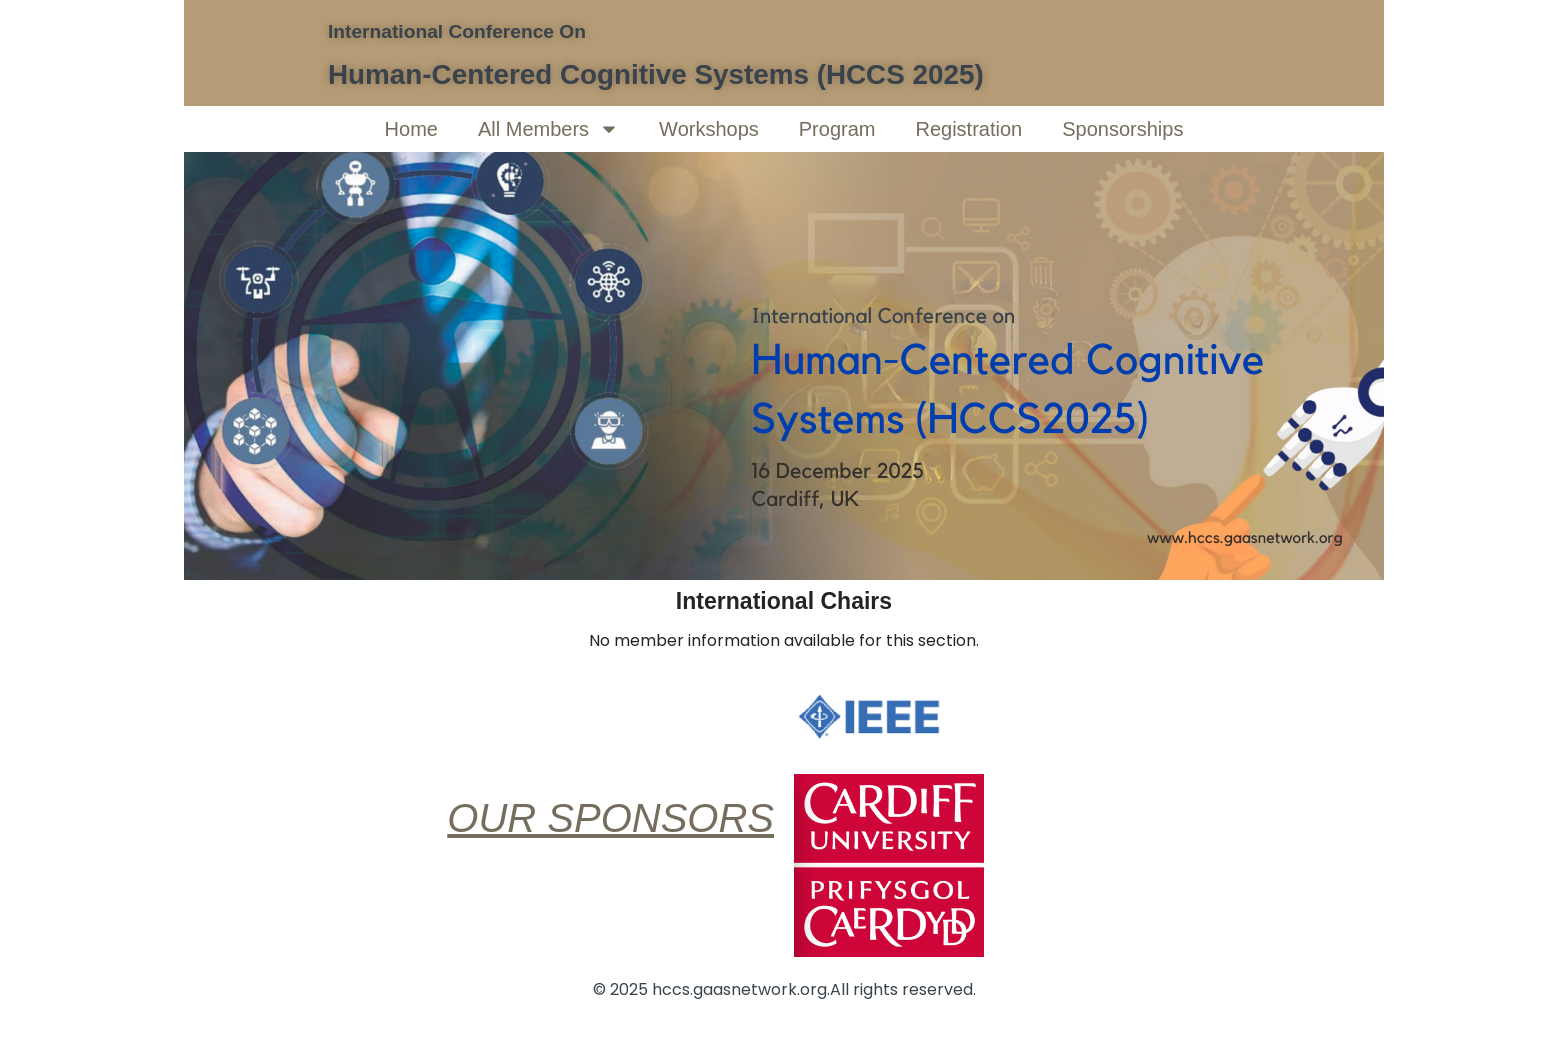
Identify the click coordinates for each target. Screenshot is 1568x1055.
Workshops (709, 129)
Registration (968, 129)
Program (837, 129)
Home (411, 129)
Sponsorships (1122, 129)
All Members (548, 129)
